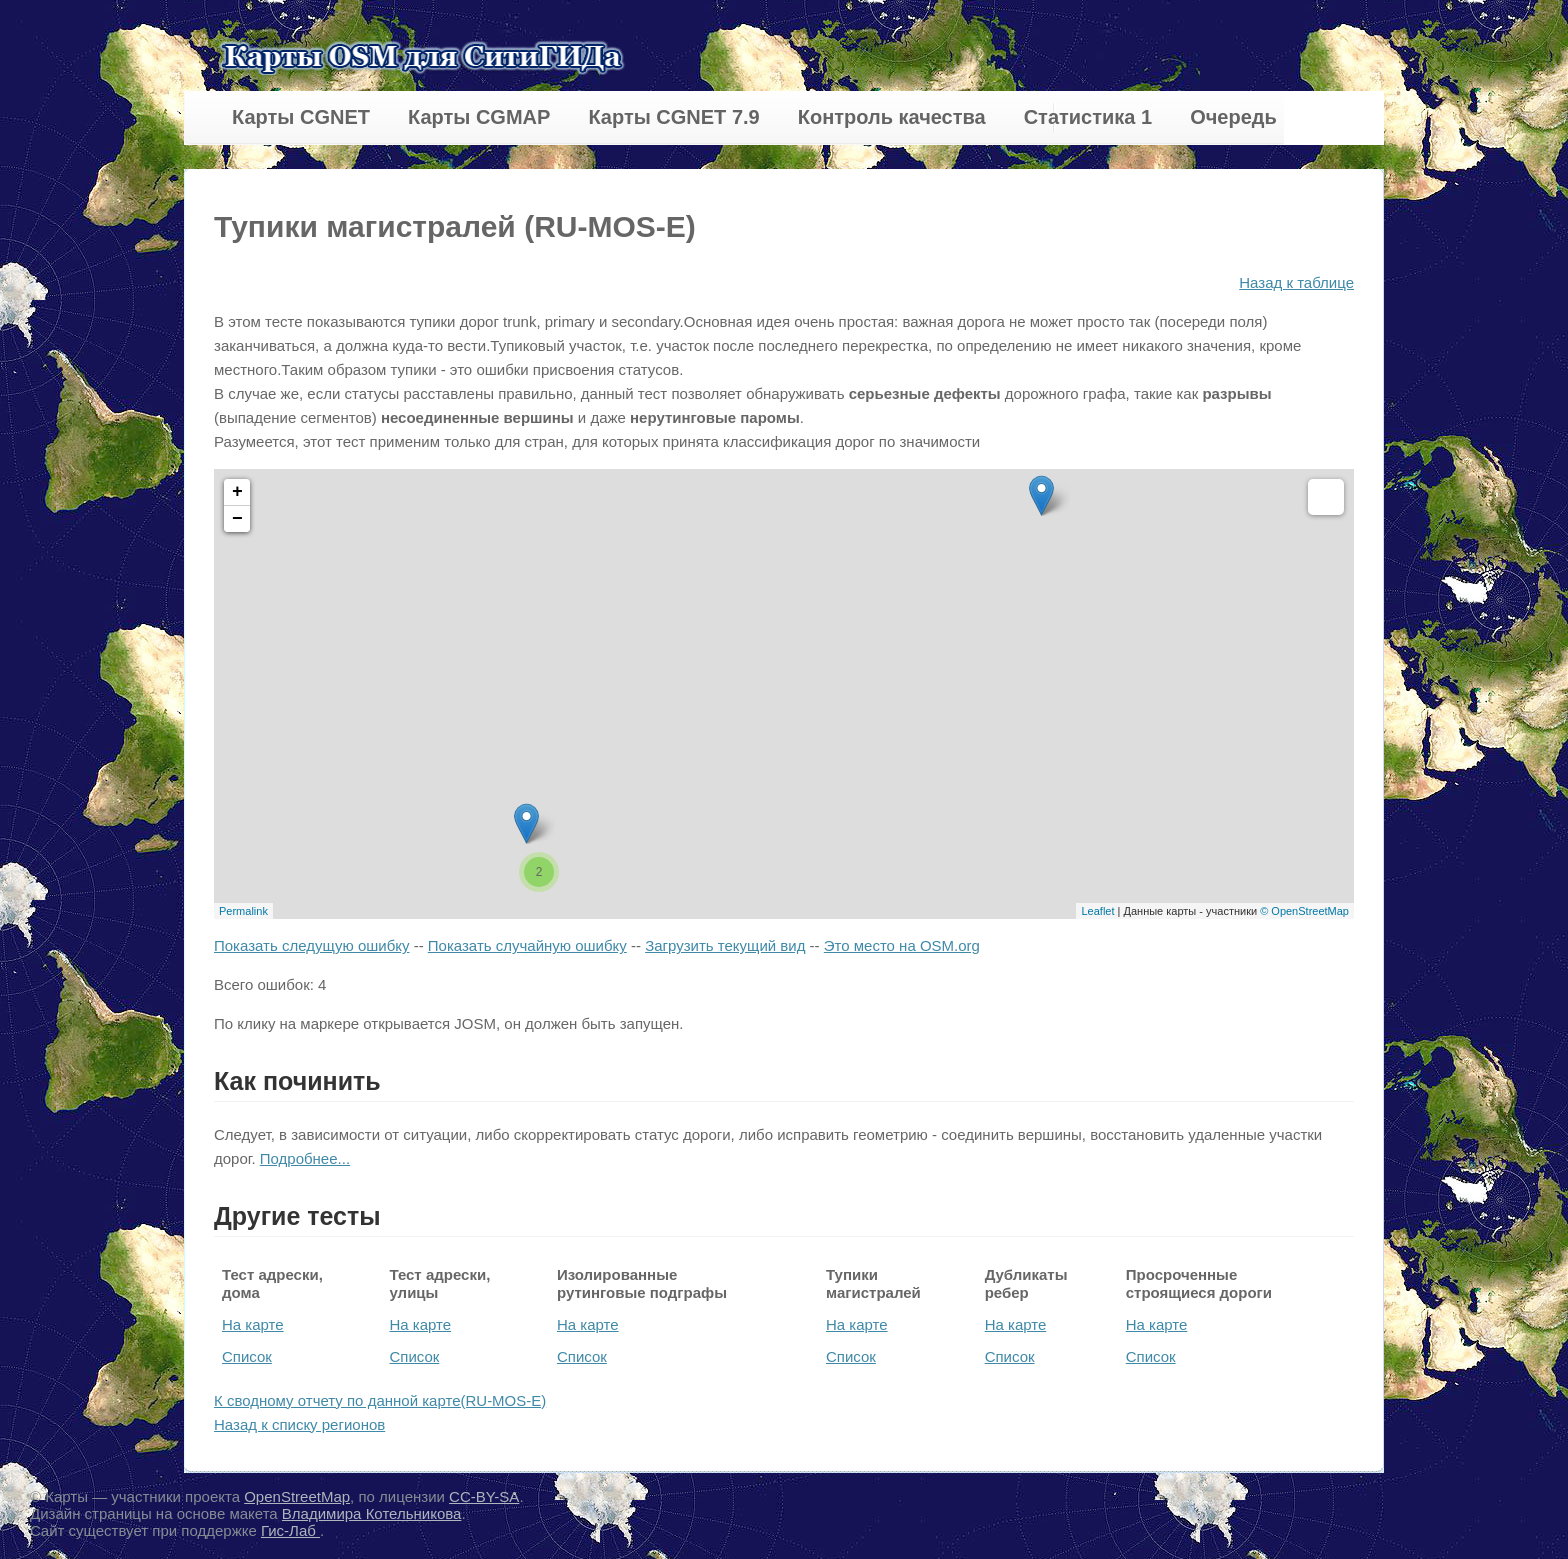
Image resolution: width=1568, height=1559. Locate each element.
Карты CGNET (301, 117)
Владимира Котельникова (372, 1513)
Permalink (243, 911)
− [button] (237, 519)
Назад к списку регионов (299, 1424)
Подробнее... (305, 1158)
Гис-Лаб (290, 1530)
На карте (253, 1324)
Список (247, 1356)
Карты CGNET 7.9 (673, 117)
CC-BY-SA (484, 1496)
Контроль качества (892, 117)
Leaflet (1097, 911)
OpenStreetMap (297, 1496)
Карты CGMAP (479, 117)
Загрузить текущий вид (725, 945)
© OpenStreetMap (1304, 911)
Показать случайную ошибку (527, 945)
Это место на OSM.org (902, 945)
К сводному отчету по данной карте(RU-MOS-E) (380, 1400)
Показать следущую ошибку (311, 945)
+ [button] (237, 492)
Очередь (1233, 117)
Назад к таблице (1296, 282)
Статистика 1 (1088, 117)
